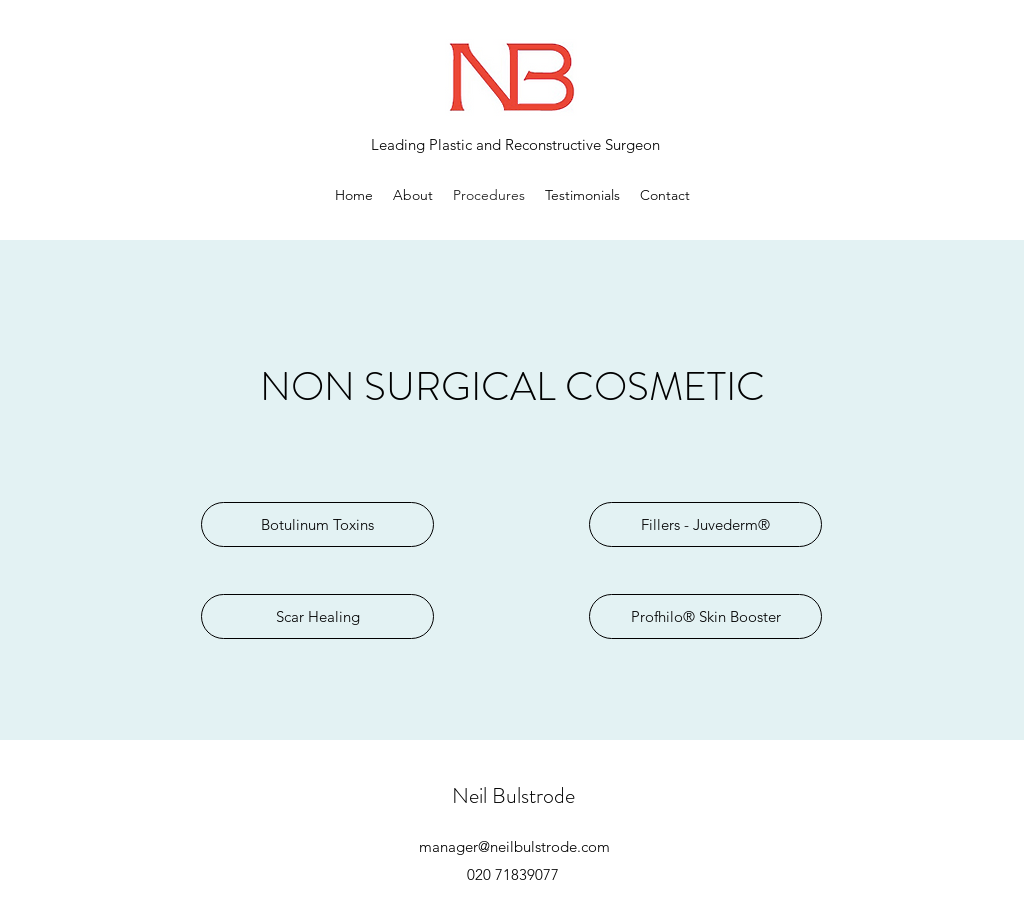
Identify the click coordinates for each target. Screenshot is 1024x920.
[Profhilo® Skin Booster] (705, 616)
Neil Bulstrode (513, 795)
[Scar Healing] (317, 616)
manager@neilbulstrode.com (514, 846)
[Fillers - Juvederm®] (705, 524)
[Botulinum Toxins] (317, 524)
